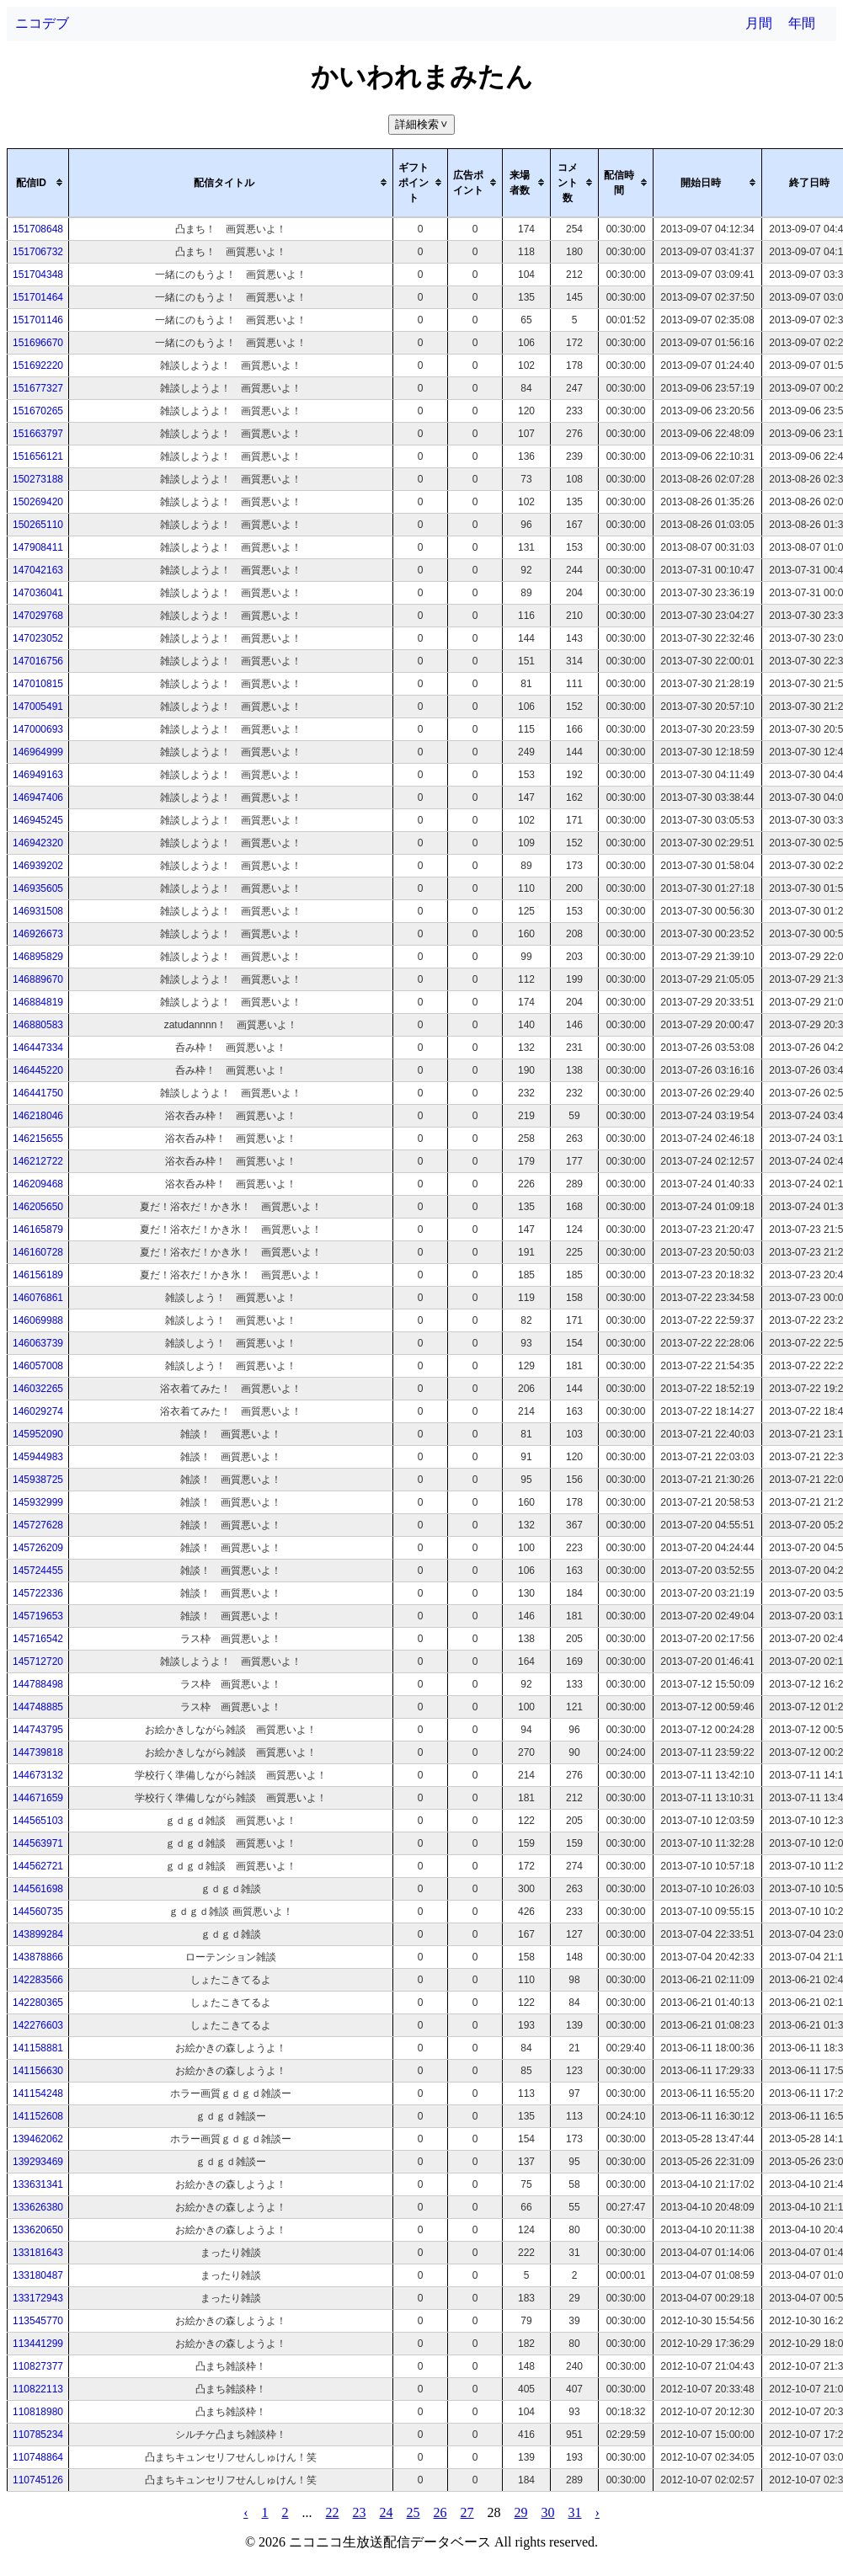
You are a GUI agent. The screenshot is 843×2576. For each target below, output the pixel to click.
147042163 (38, 570)
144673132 (38, 1775)
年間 (801, 23)
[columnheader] (38, 182)
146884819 (38, 1002)
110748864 (38, 2457)
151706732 (38, 252)
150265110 (38, 525)
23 (359, 2512)
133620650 (38, 2230)
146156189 (38, 1275)
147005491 (38, 706)
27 (467, 2512)
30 (548, 2512)
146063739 (38, 1343)
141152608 (38, 2116)
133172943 (38, 2298)
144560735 (38, 1911)
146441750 (38, 1093)
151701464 (38, 297)
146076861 (38, 1298)
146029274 (38, 1411)
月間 (758, 23)
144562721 (38, 1866)
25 (413, 2512)
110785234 (38, 2434)
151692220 (38, 365)
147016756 (38, 661)
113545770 (38, 2321)
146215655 (38, 1138)
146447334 (38, 1047)
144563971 (38, 1843)
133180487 (38, 2275)
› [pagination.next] (597, 2512)
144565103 (38, 1821)
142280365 (38, 2002)
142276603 (38, 2025)
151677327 (38, 388)
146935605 (38, 888)
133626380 (38, 2207)
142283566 (38, 1980)
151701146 (38, 320)
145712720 (38, 1661)
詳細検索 (423, 124)
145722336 (38, 1593)
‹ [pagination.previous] (245, 2512)
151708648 (38, 229)
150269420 (38, 502)
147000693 (38, 729)
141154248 (38, 2093)
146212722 (38, 1161)
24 (386, 2512)
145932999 (38, 1502)
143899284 (38, 1934)
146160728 (38, 1252)
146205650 (38, 1207)
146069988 (38, 1320)
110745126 (38, 2480)
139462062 (38, 2139)
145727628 (38, 1525)
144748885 (38, 1707)
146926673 (38, 934)
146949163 (38, 775)
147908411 (38, 547)
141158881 (38, 2048)
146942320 (38, 843)
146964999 (38, 752)
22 (332, 2512)
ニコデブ (42, 23)
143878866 (38, 1957)
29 (521, 2512)
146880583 (38, 1025)
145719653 (38, 1616)
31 (575, 2512)
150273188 (38, 479)
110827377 (38, 2366)
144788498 (38, 1684)
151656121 (38, 456)
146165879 (38, 1229)
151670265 (38, 411)
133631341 (38, 2184)
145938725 (38, 1479)
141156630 (38, 2071)
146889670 (38, 979)
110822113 (38, 2389)
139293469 (38, 2162)
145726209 (38, 1548)
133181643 (38, 2253)
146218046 (38, 1116)
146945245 (38, 820)
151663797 (38, 434)
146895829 (38, 957)
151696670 (38, 343)
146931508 (38, 911)
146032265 (38, 1389)
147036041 (38, 593)
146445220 (38, 1070)
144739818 (38, 1752)
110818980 (38, 2412)
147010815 (38, 684)
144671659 (38, 1798)
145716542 (38, 1639)
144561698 (38, 1889)
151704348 (38, 274)
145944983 (38, 1457)
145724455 (38, 1570)
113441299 (38, 2343)
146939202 (38, 866)
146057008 (38, 1366)
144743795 (38, 1730)
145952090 (38, 1434)
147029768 (38, 615)
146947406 (38, 797)
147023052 (38, 638)
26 (440, 2512)
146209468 (38, 1184)
